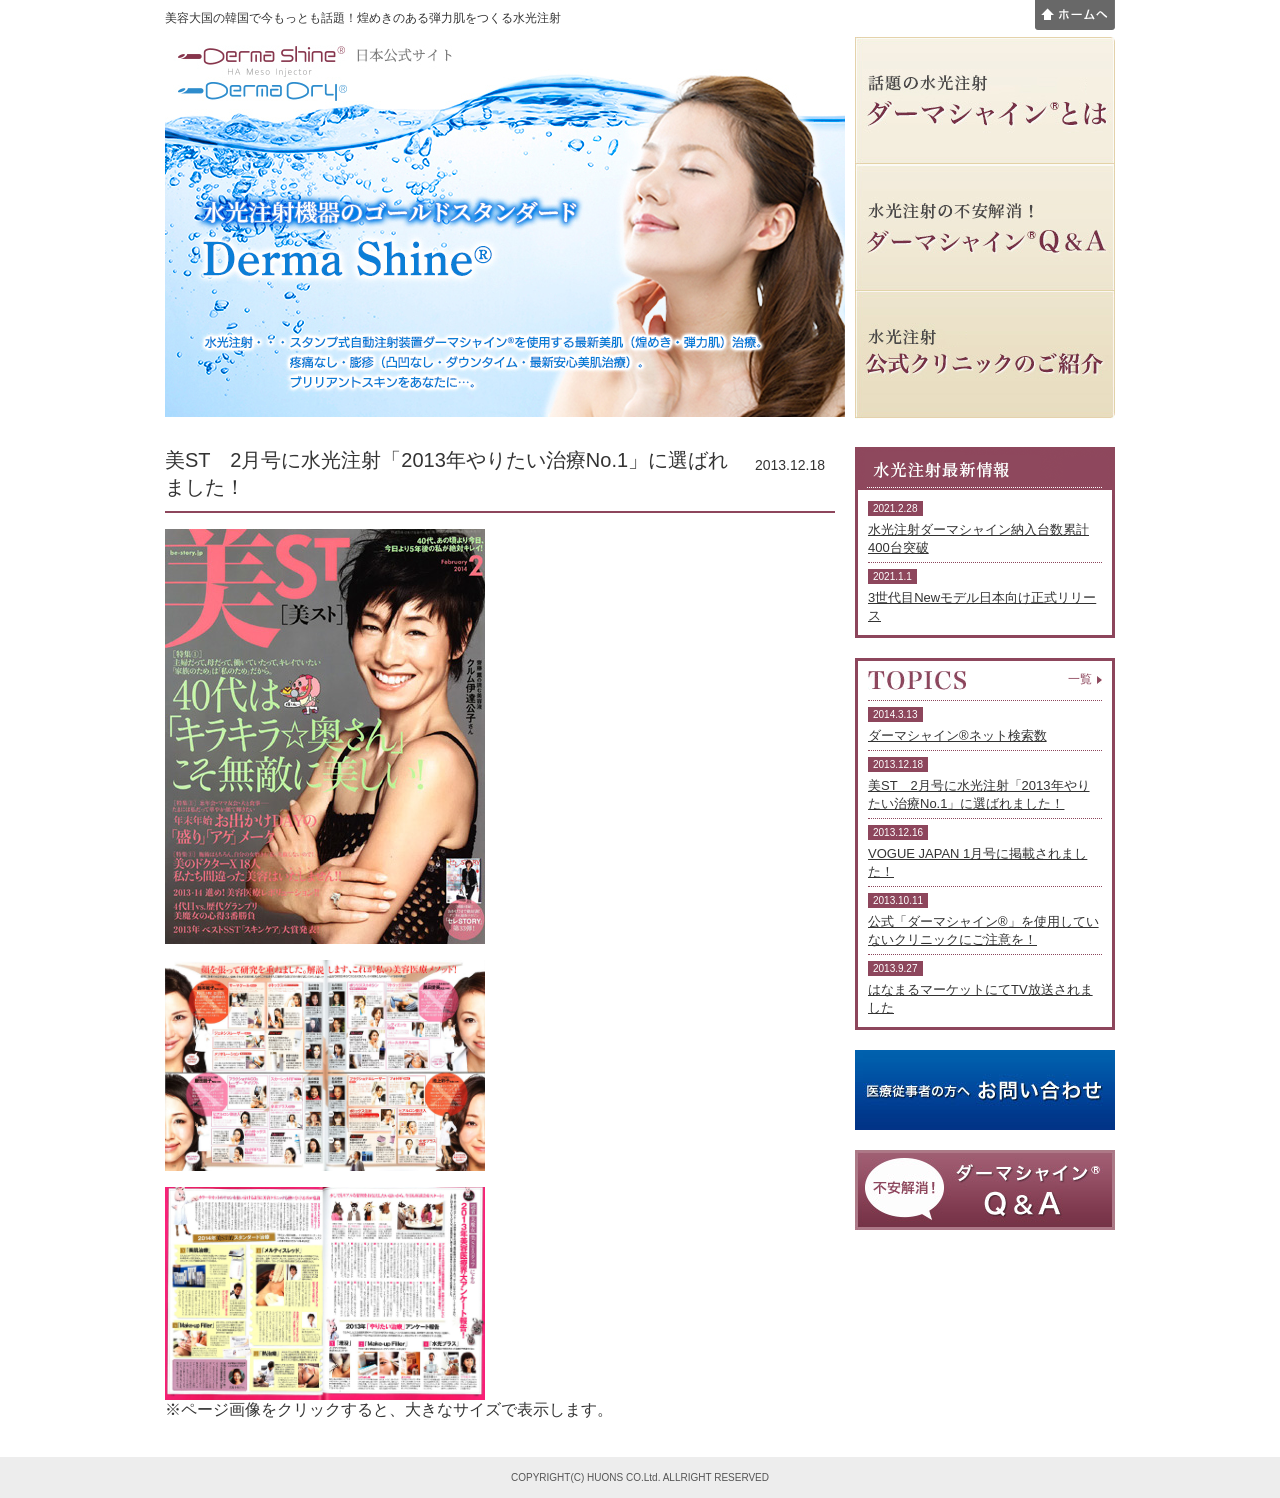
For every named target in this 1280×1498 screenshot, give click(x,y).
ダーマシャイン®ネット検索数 (957, 735)
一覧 (1080, 679)
